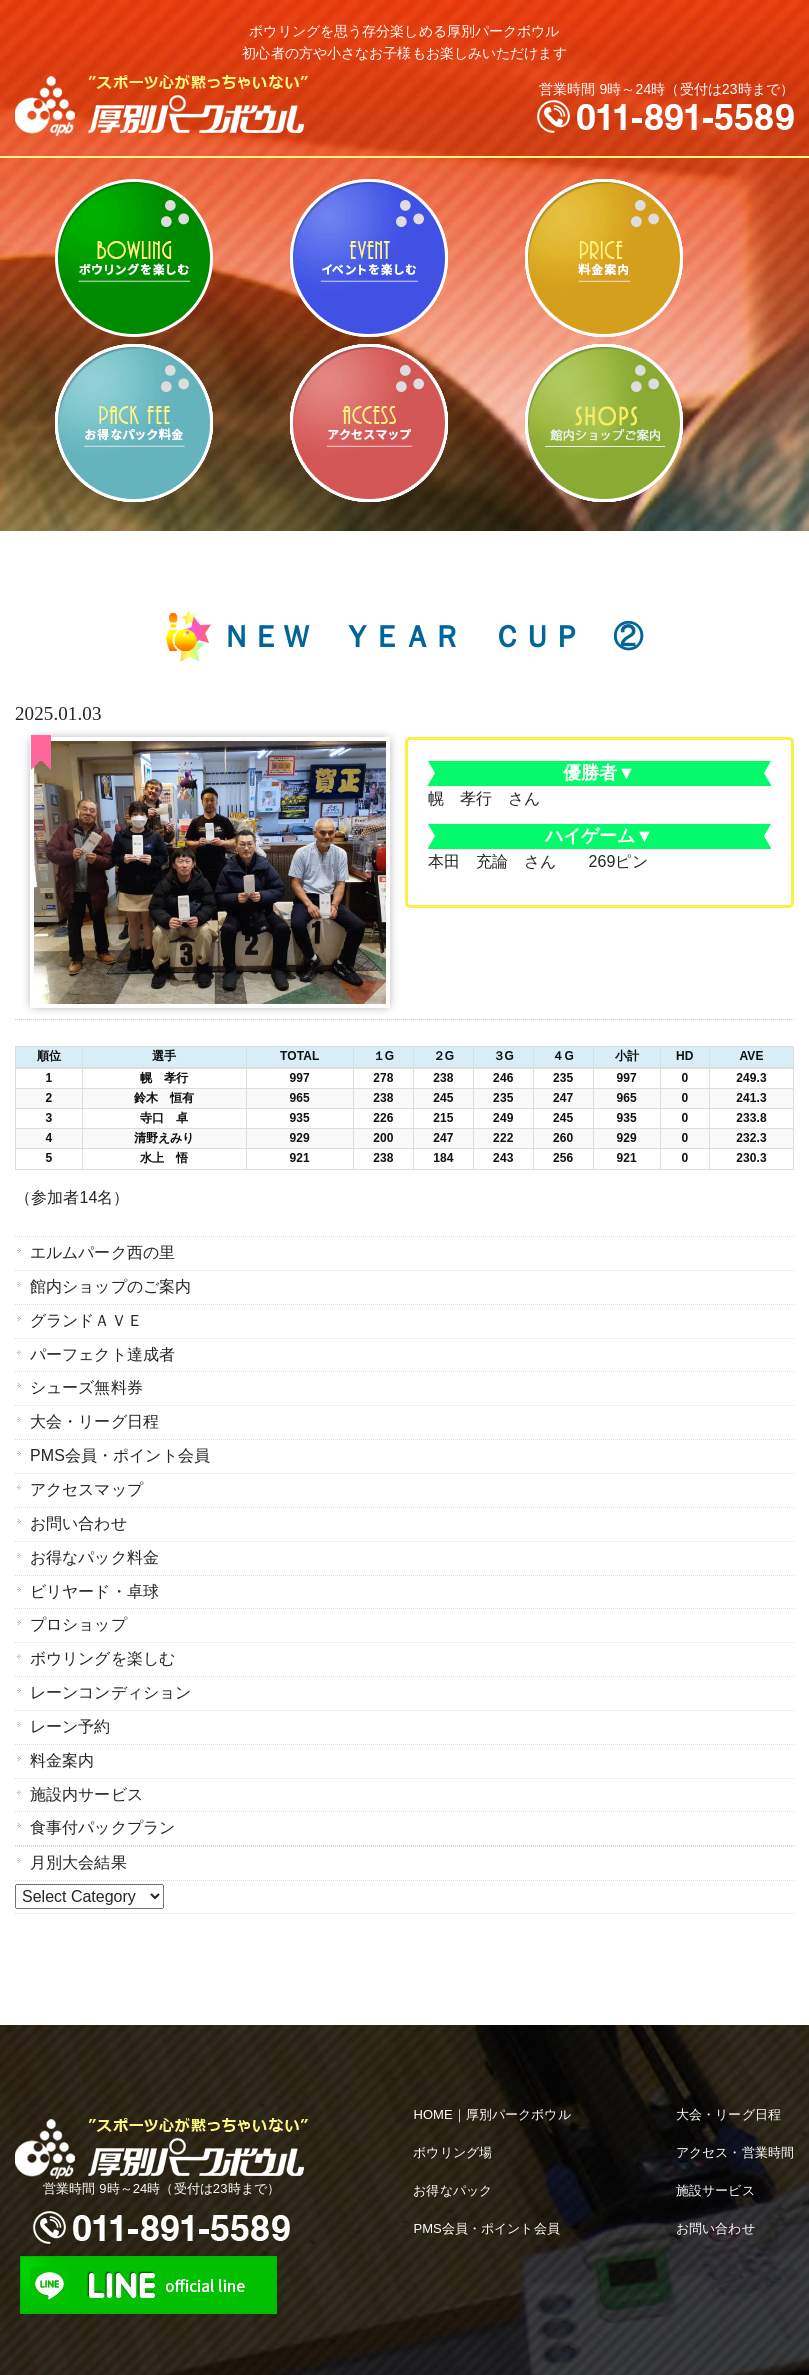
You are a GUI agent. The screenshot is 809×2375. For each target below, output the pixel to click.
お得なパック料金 (133, 423)
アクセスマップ (368, 423)
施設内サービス (86, 1780)
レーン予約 (70, 1714)
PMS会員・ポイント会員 (120, 1450)
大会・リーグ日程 (94, 1417)
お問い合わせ (78, 1516)
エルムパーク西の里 (102, 1252)
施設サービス (715, 2174)
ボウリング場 (452, 2136)
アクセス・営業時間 (735, 2136)
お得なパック (452, 2174)
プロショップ (78, 1615)
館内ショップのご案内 (603, 423)
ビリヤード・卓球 (368, 258)
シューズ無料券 (86, 1384)
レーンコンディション (110, 1681)
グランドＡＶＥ (86, 1318)
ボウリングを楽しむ (133, 258)
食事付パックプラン (102, 1813)
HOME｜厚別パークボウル (491, 2098)
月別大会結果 (78, 1847)
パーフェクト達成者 (102, 1351)
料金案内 (603, 258)
